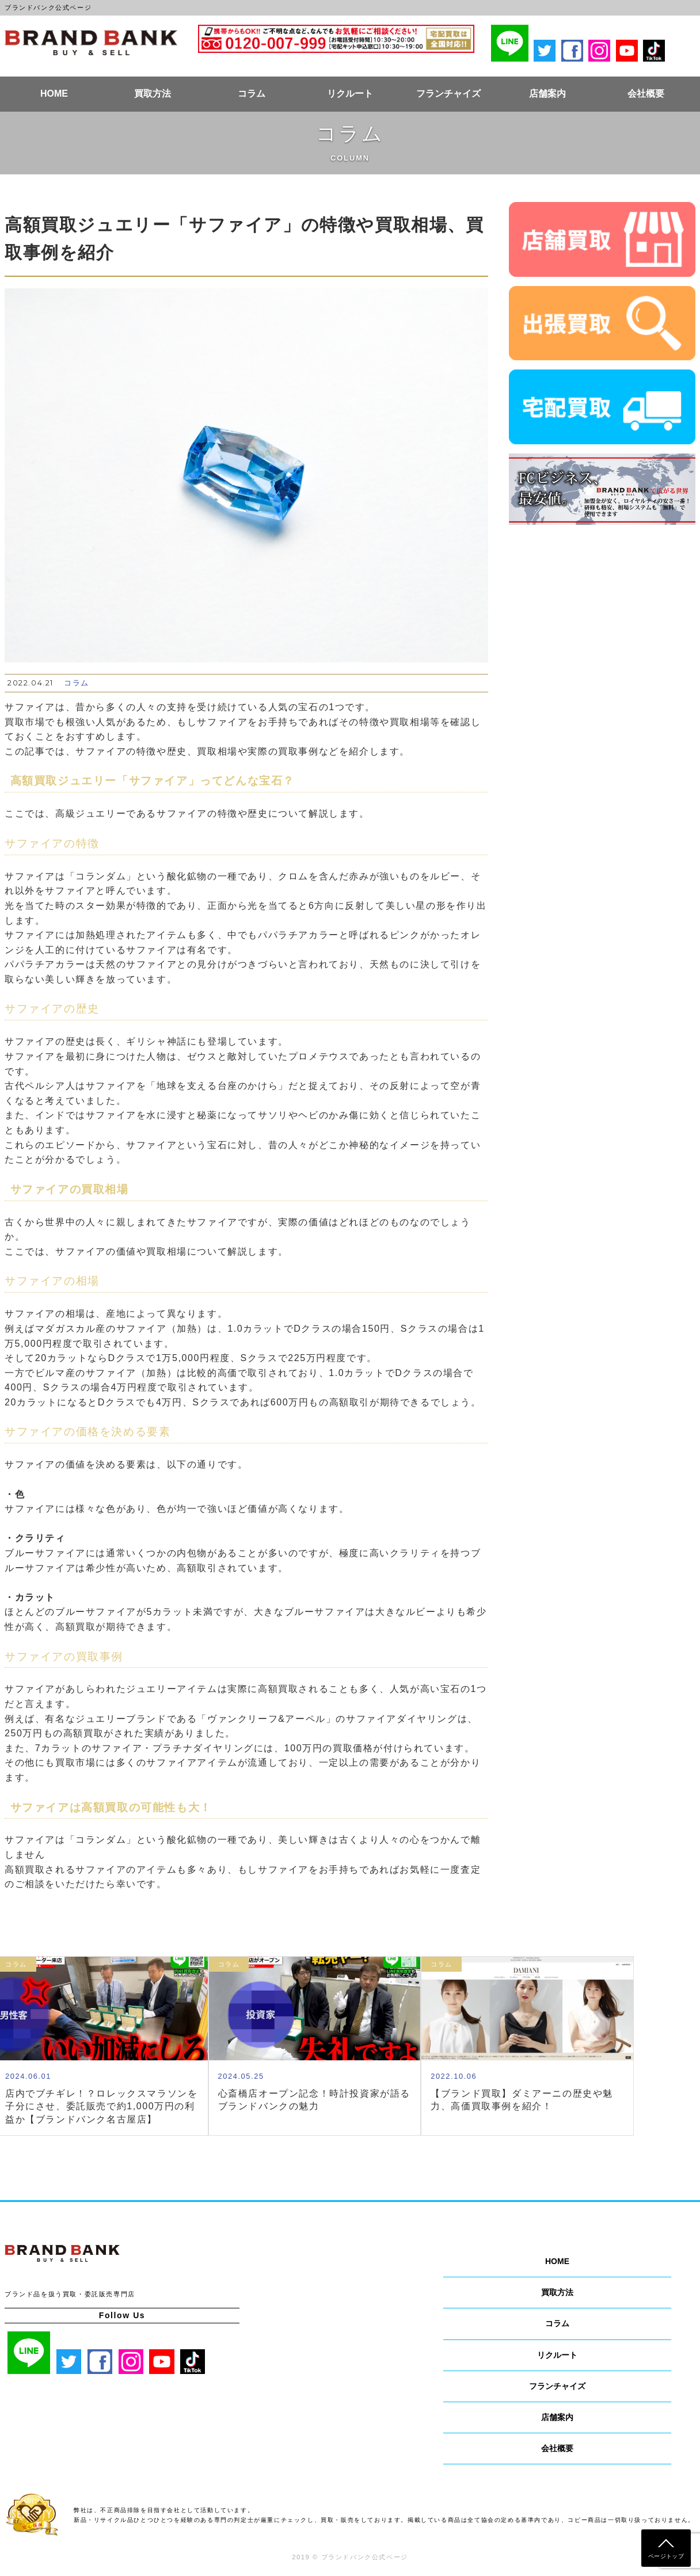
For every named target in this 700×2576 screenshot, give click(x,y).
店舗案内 (547, 93)
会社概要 (645, 93)
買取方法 (152, 93)
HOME (54, 93)
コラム (251, 93)
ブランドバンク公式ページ (91, 42)
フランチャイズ (448, 93)
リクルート (350, 93)
